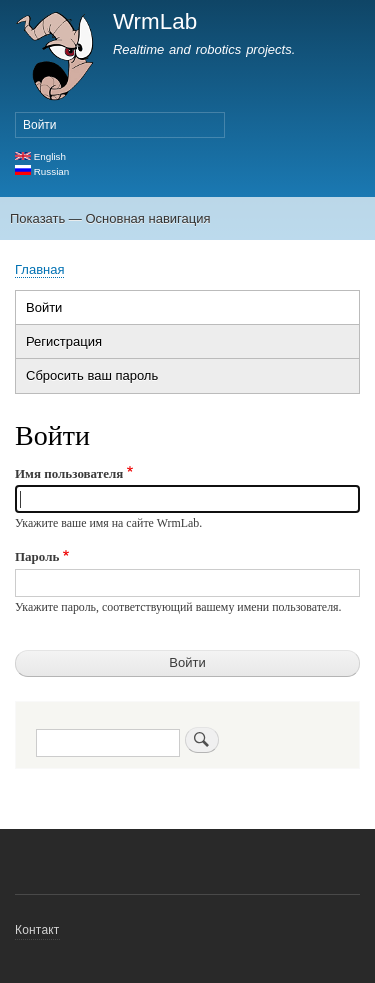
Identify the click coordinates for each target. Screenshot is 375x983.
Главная (39, 269)
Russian (42, 171)
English (40, 156)
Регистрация (64, 341)
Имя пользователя (69, 473)
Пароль (37, 556)
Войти (40, 125)
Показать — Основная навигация (110, 218)
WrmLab (155, 21)
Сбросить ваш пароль (92, 375)
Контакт (37, 930)
